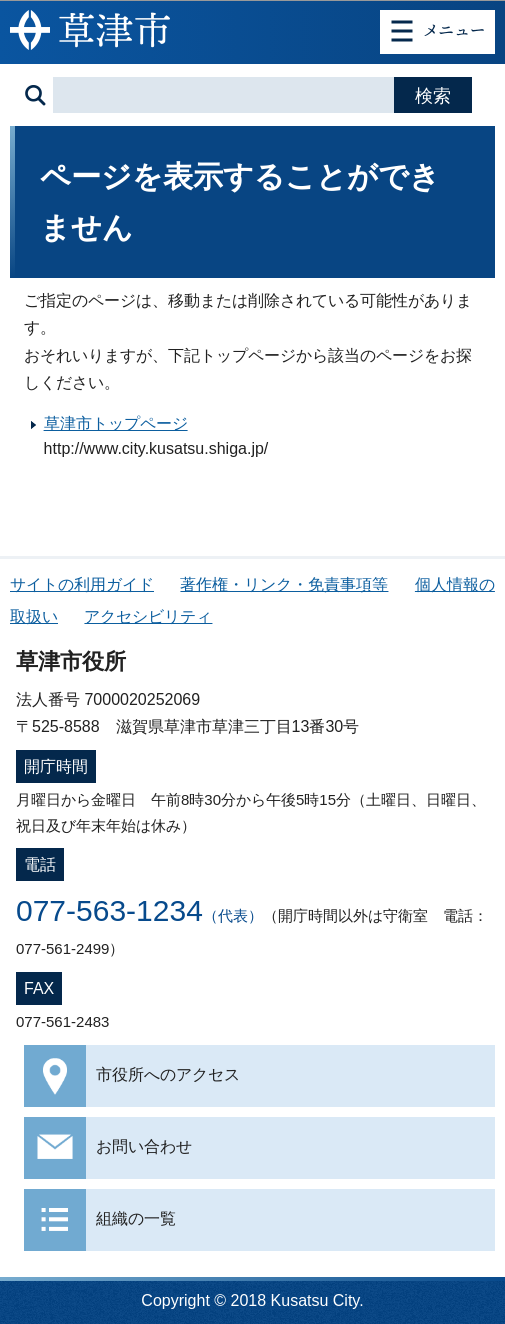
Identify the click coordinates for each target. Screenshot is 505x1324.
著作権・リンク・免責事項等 (284, 584)
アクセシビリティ (148, 616)
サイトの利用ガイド (82, 584)
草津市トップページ (116, 423)
